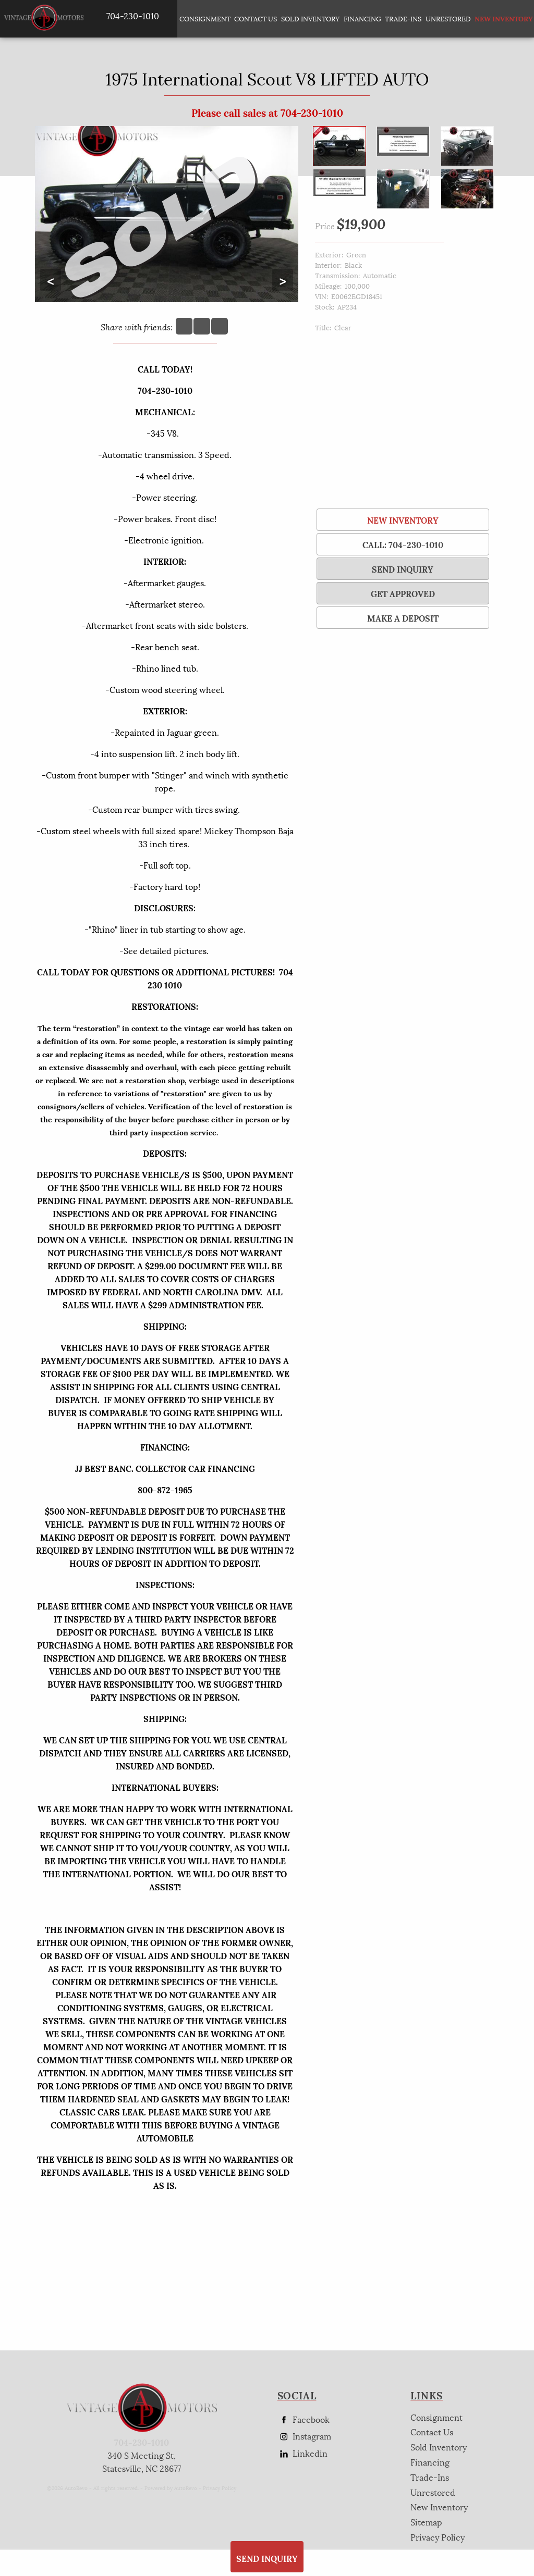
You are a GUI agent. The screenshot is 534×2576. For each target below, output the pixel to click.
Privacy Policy (219, 2488)
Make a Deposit (403, 617)
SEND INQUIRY (402, 568)
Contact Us (431, 2431)
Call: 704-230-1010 (402, 544)
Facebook (303, 2419)
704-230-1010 (141, 2441)
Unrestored (448, 18)
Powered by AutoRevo (170, 2488)
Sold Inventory (310, 18)
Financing (430, 2461)
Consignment (204, 18)
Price (325, 225)
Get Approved (403, 593)
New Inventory (403, 519)
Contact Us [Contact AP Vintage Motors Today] (255, 18)
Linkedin (302, 2453)
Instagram (304, 2436)
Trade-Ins (403, 18)
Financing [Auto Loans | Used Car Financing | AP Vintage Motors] (362, 18)
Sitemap (426, 2521)
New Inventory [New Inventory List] (500, 18)
